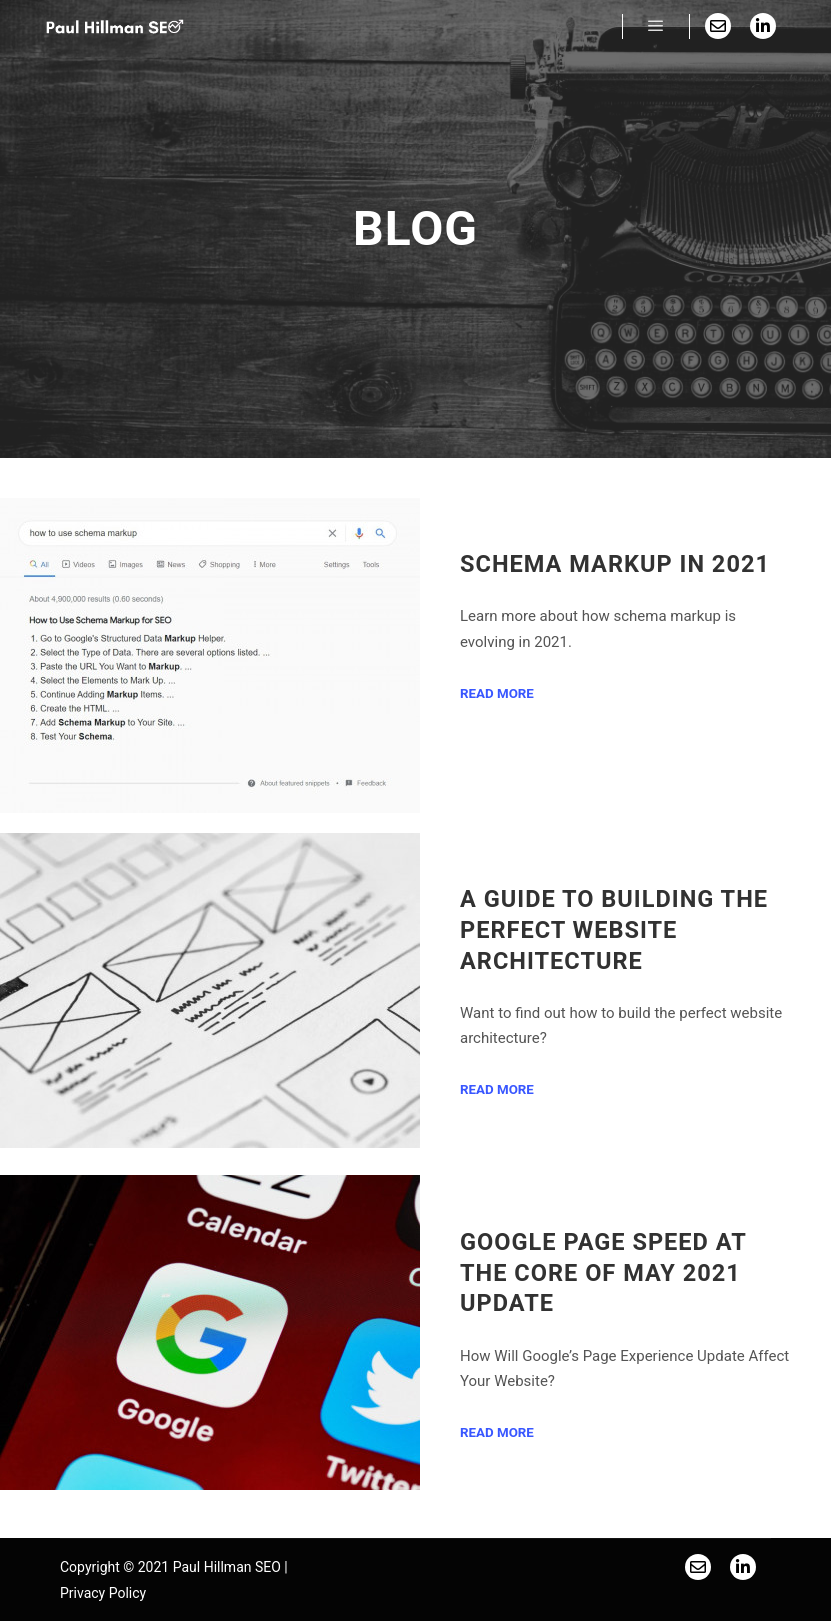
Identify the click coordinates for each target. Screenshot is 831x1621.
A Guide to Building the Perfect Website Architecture (614, 929)
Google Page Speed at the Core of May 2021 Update (603, 1272)
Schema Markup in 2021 (615, 564)
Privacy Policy (103, 1593)
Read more (497, 693)
